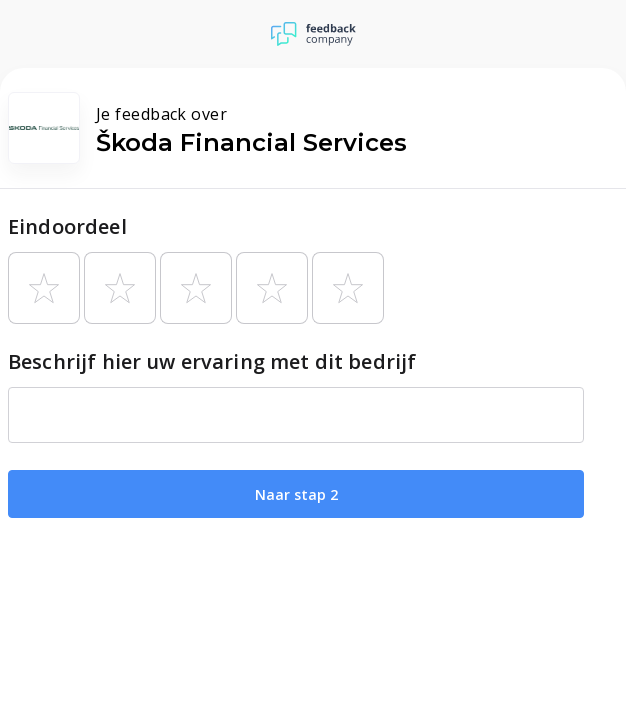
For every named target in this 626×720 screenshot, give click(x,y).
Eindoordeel (67, 226)
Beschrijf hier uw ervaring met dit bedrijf (212, 361)
